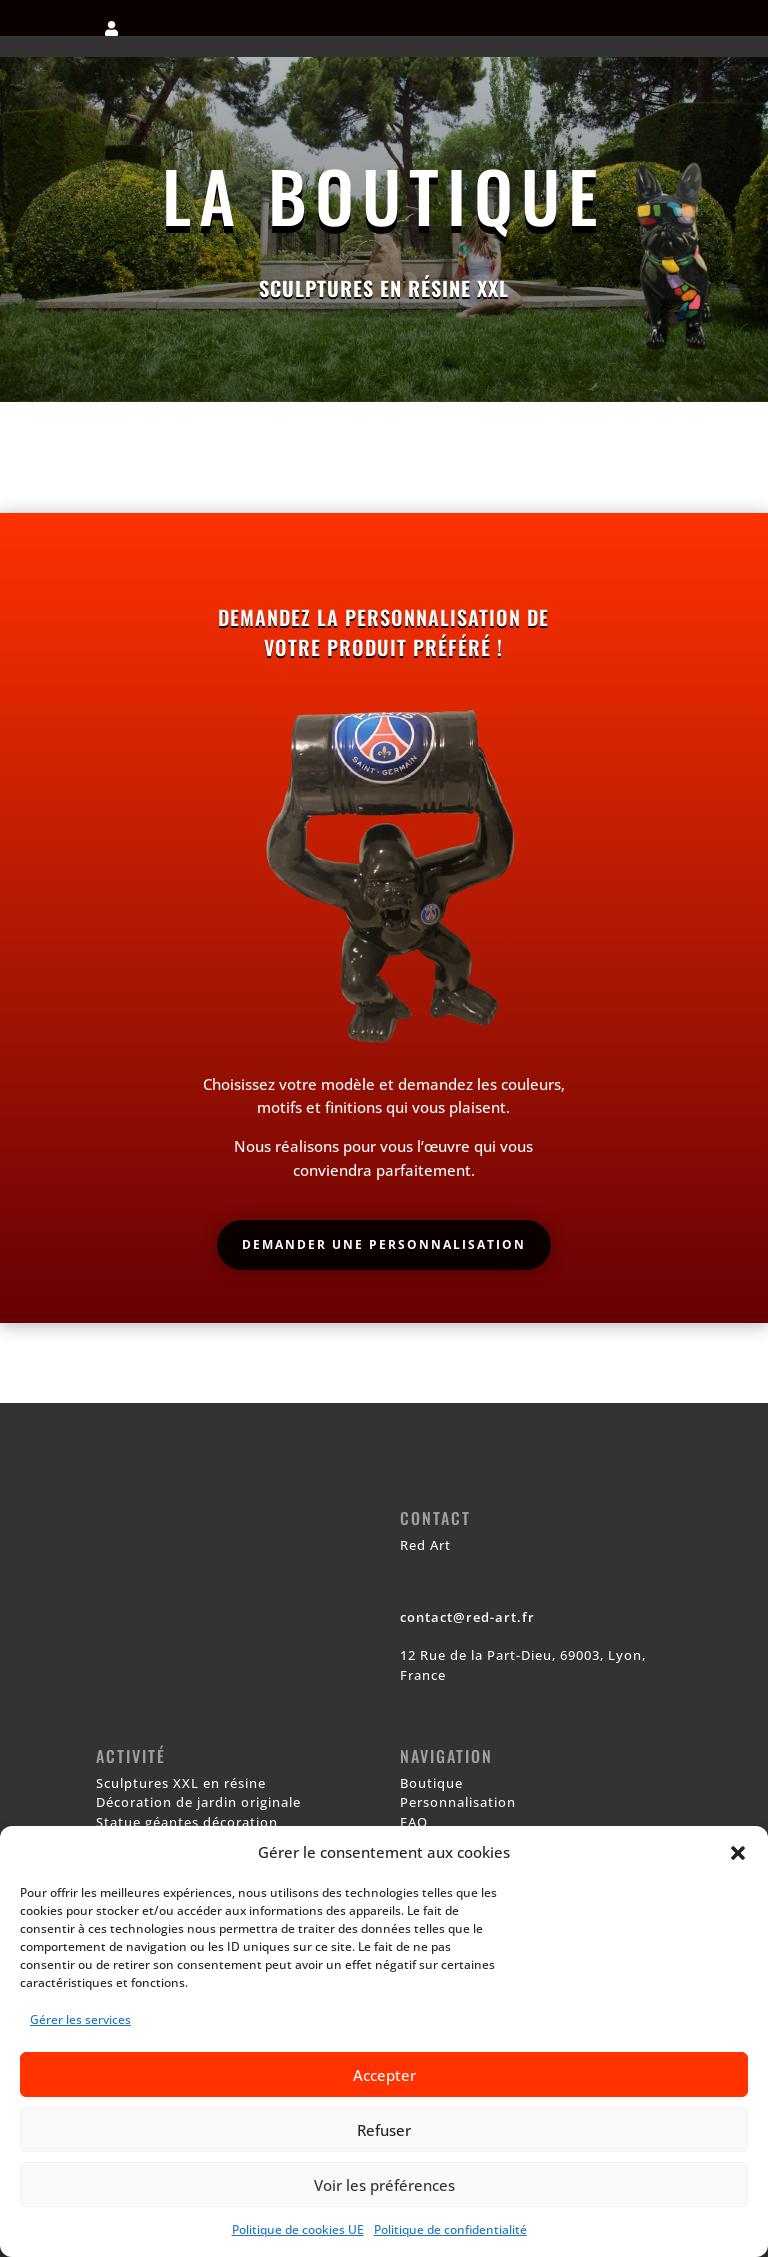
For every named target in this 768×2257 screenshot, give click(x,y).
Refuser (384, 2130)
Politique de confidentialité (450, 2229)
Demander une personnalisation (384, 1244)
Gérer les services (80, 2019)
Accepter (384, 2075)
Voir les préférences (384, 2185)
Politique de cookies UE (298, 2229)
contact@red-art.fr (467, 1617)
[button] (738, 1853)
